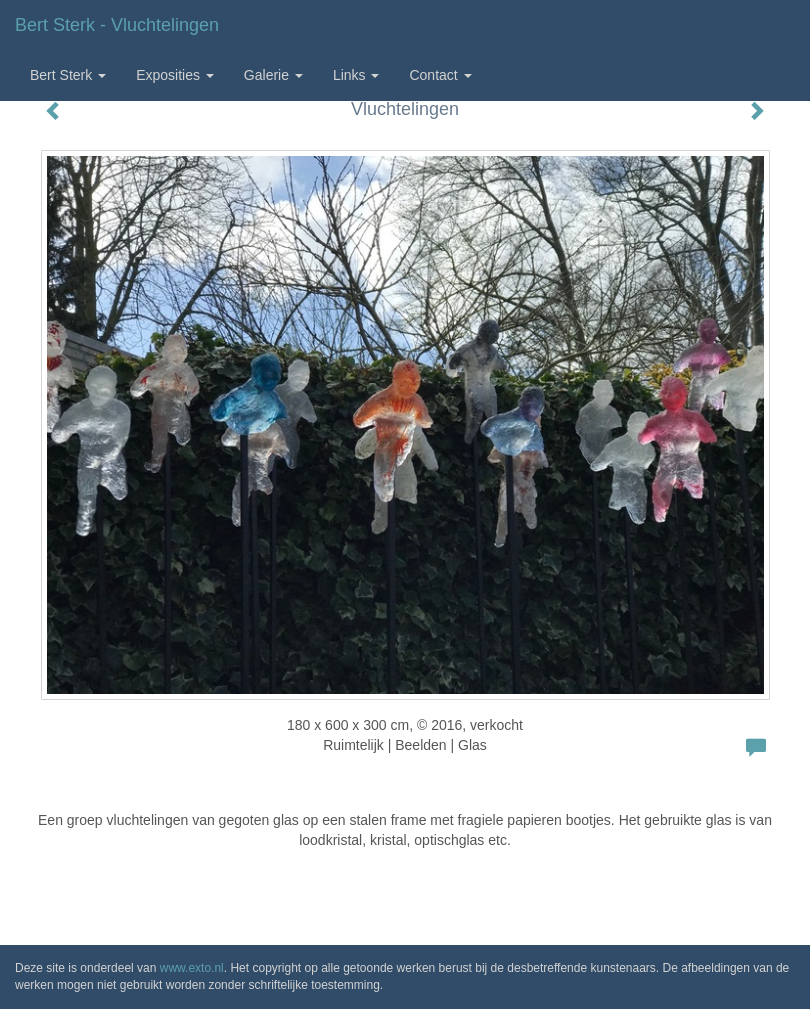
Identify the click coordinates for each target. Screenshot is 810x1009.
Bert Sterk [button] (68, 75)
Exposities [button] (175, 75)
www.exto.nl (192, 968)
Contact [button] (440, 75)
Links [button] (356, 75)
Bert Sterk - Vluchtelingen (117, 25)
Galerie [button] (273, 75)
